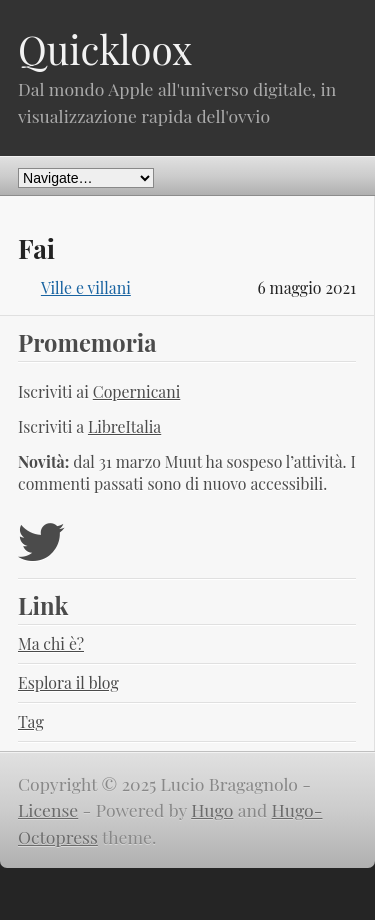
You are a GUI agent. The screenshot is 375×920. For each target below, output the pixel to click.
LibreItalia (124, 426)
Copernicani (137, 391)
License (48, 809)
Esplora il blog (68, 682)
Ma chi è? (51, 643)
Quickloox (105, 49)
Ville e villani (86, 287)
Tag (31, 721)
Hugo (212, 809)
